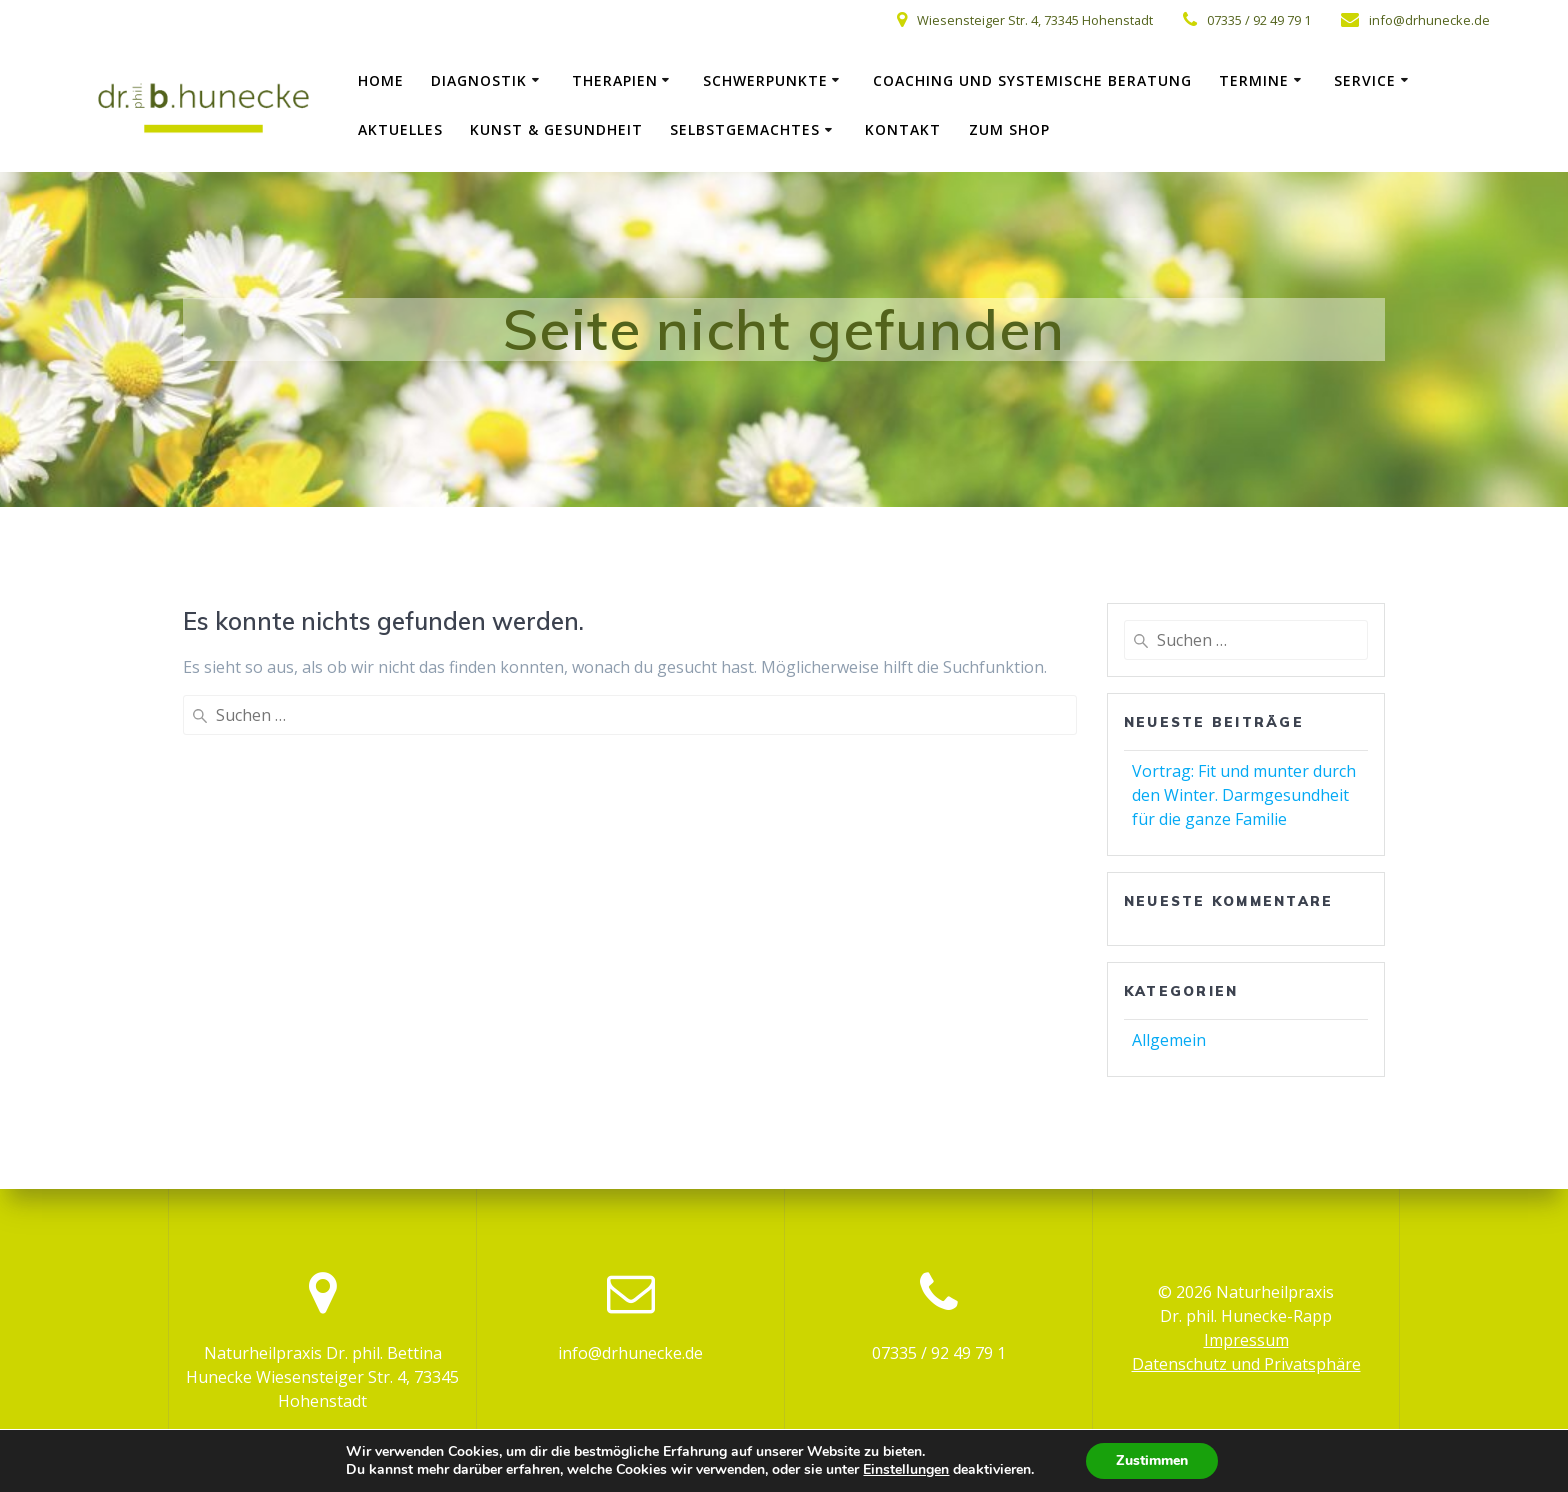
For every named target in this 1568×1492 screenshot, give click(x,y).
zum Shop (1009, 129)
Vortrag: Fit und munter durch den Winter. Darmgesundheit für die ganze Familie (1244, 795)
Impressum (1246, 1340)
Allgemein (1169, 1040)
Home (381, 80)
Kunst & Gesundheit (556, 129)
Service (1365, 80)
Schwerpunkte (765, 80)
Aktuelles (400, 129)
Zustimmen (1152, 1460)
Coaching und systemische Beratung (1032, 80)
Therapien (615, 80)
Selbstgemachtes (745, 129)
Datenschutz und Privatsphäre (1246, 1364)
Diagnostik (479, 80)
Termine (1254, 80)
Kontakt (903, 129)
